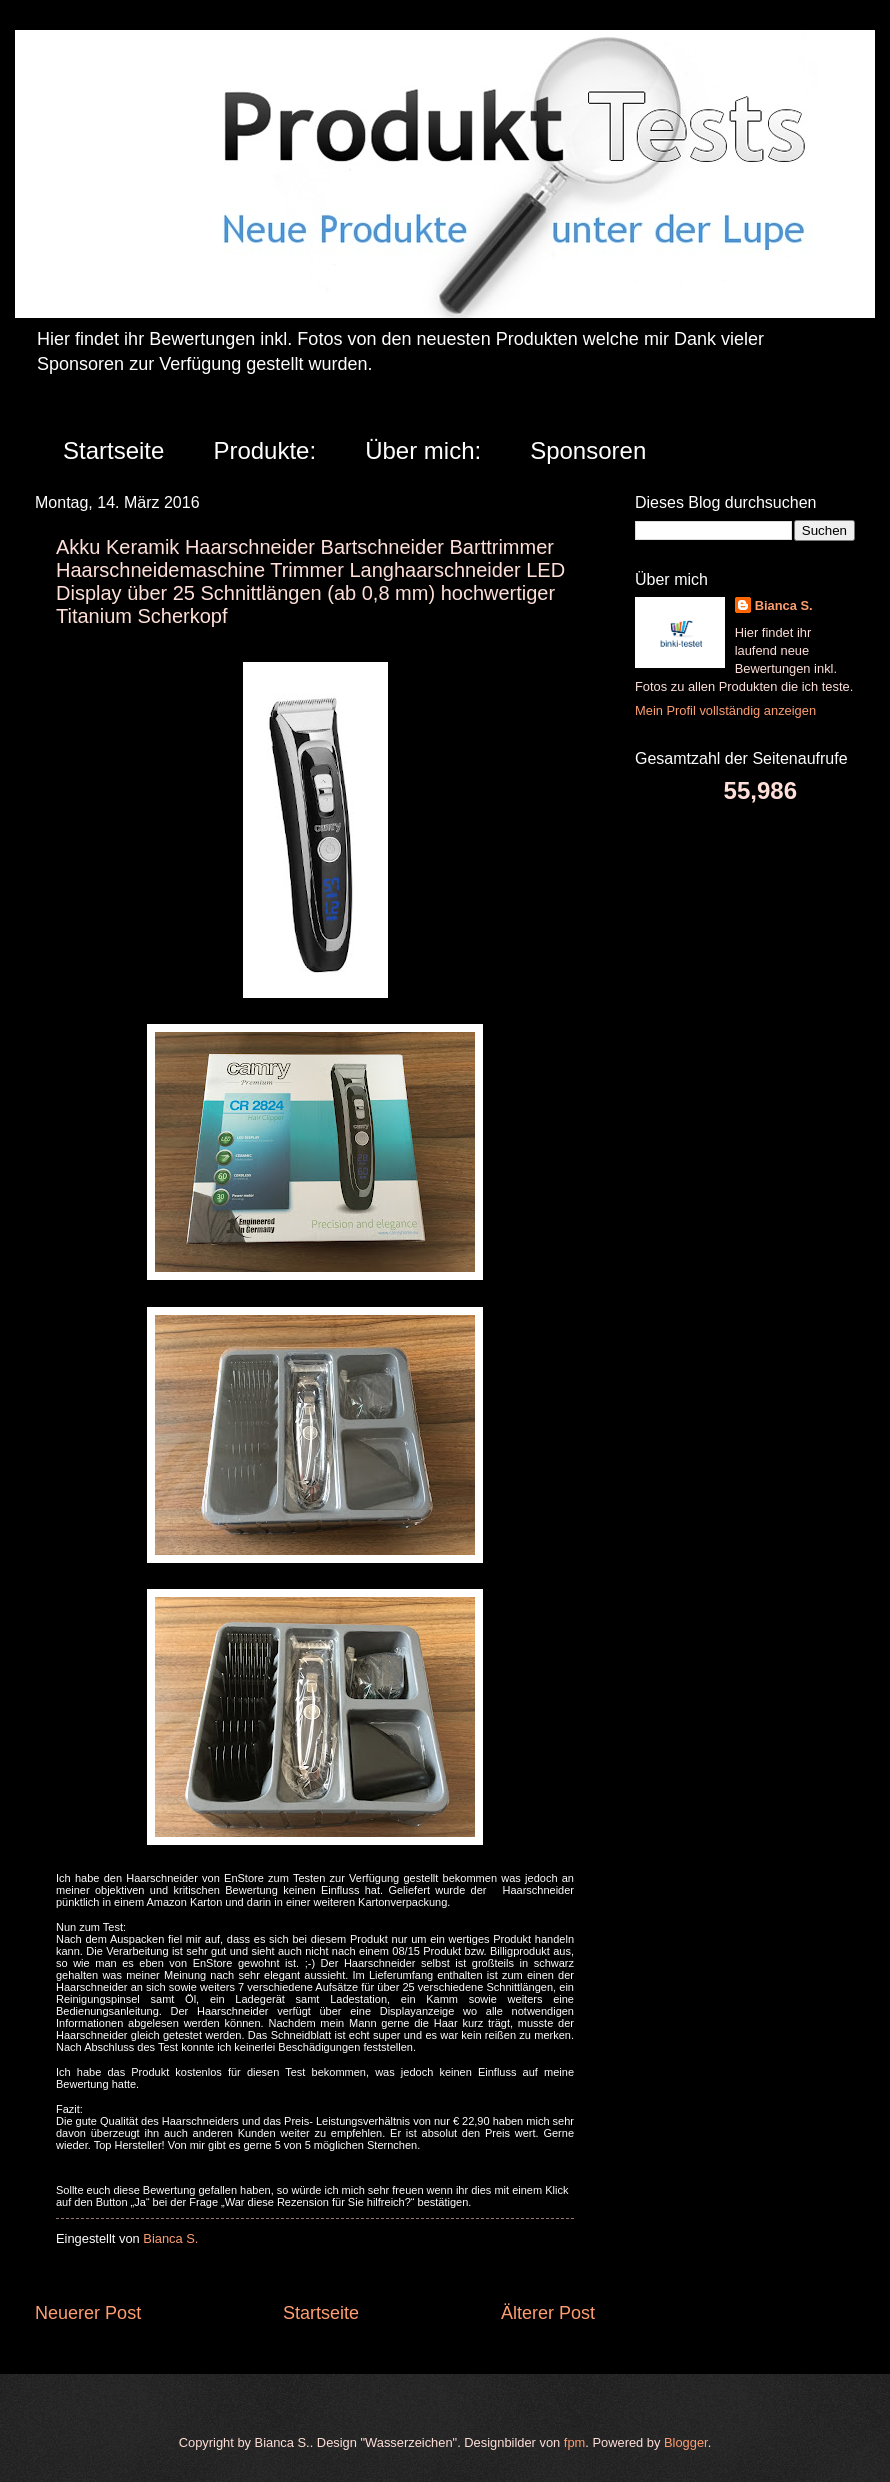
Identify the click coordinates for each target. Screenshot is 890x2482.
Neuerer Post (88, 2313)
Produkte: (264, 450)
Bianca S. (784, 605)
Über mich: (423, 450)
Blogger (686, 2442)
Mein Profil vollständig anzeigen (725, 710)
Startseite (113, 450)
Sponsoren (588, 450)
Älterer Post (548, 2313)
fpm (574, 2442)
